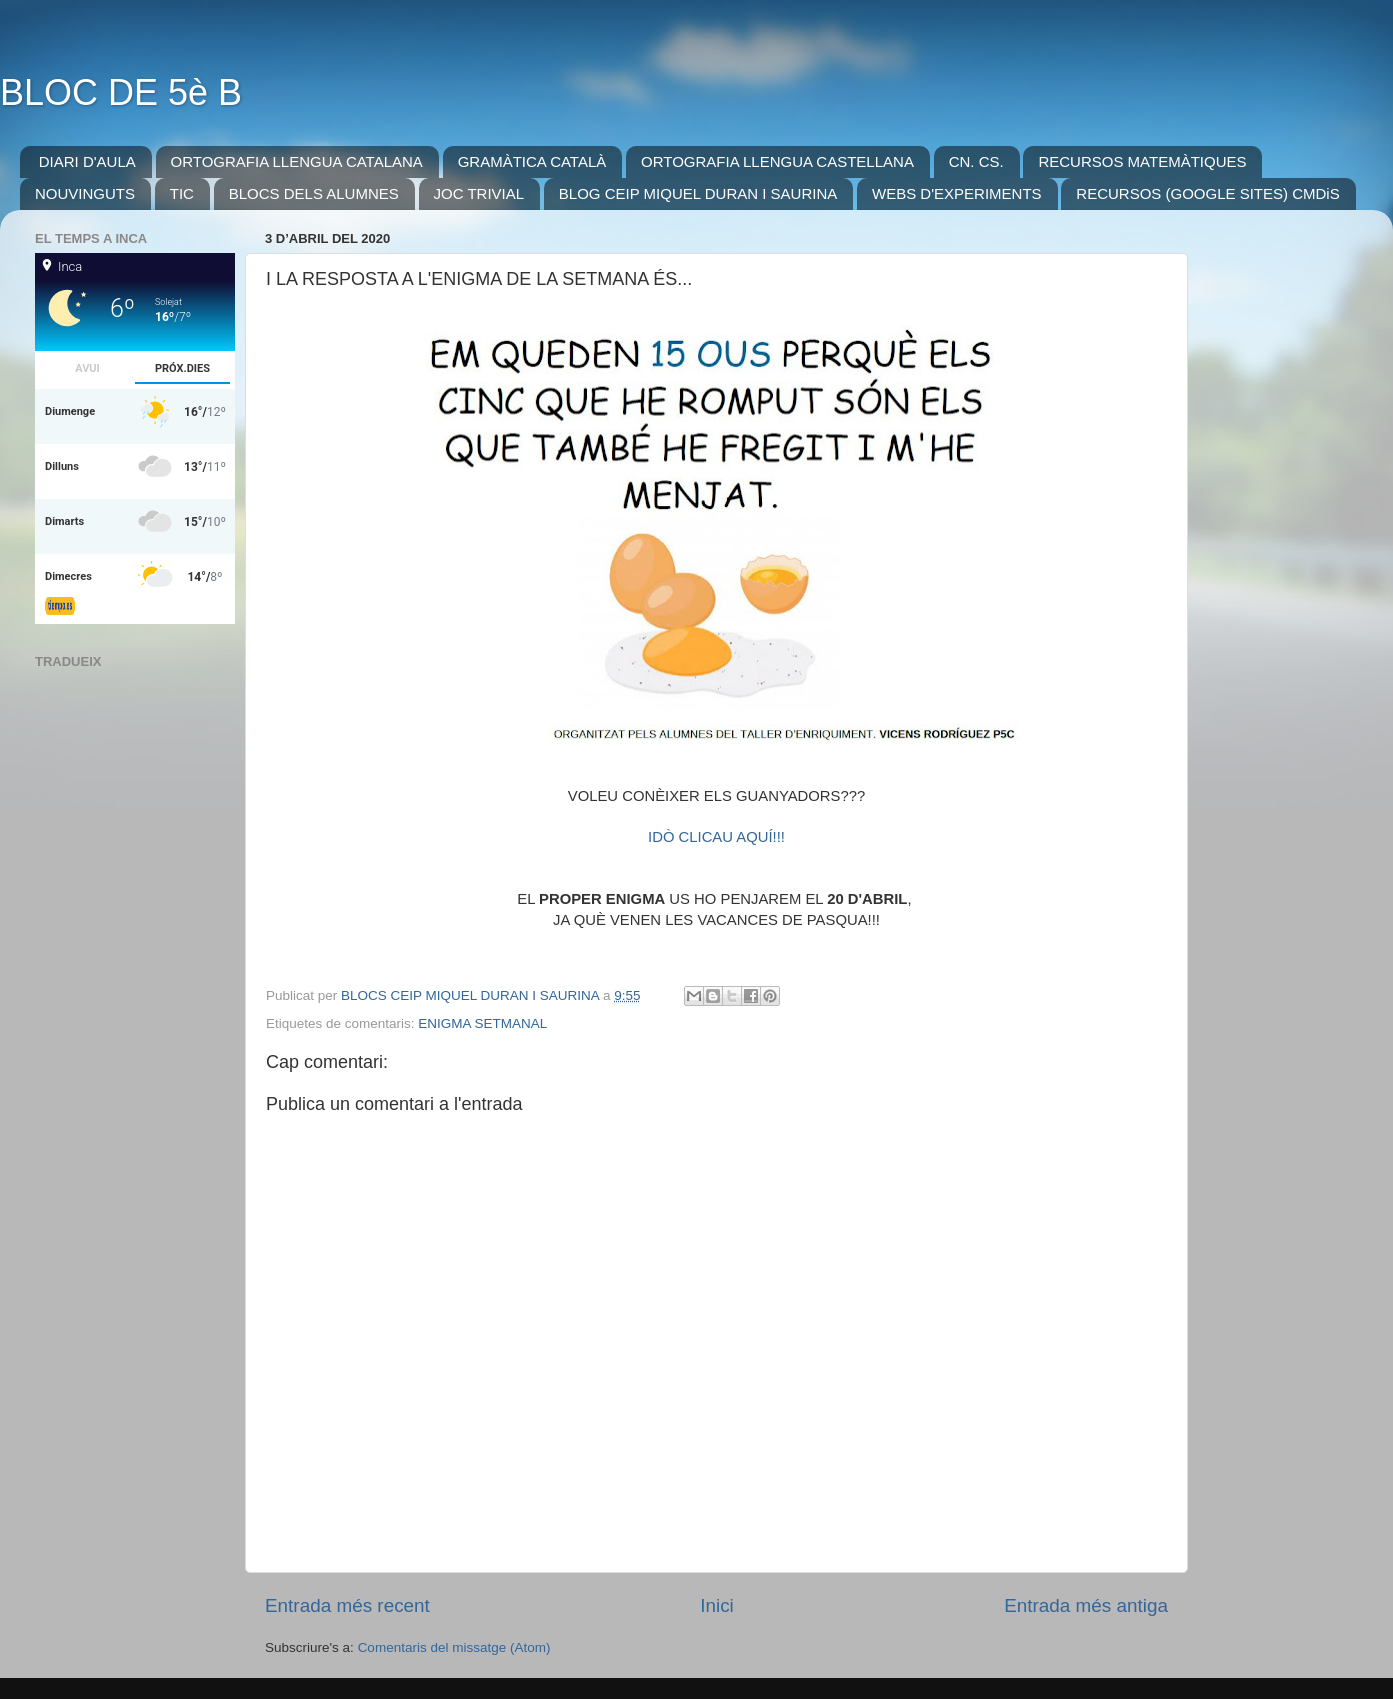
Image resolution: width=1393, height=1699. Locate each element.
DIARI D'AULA (87, 161)
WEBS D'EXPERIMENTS (957, 193)
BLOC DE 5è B (121, 92)
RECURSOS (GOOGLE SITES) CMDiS (1207, 193)
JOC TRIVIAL (479, 193)
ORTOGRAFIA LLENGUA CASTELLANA (777, 161)
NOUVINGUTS (85, 193)
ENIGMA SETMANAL (482, 1023)
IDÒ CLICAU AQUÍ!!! (716, 837)
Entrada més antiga (1086, 1605)
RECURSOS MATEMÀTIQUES (1142, 161)
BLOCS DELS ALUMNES (314, 193)
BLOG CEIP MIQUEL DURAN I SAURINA (698, 193)
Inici (717, 1605)
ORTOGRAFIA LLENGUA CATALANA (297, 161)
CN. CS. (976, 161)
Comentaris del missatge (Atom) (454, 1647)
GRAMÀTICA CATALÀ (532, 161)
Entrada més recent (347, 1605)
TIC (182, 193)
